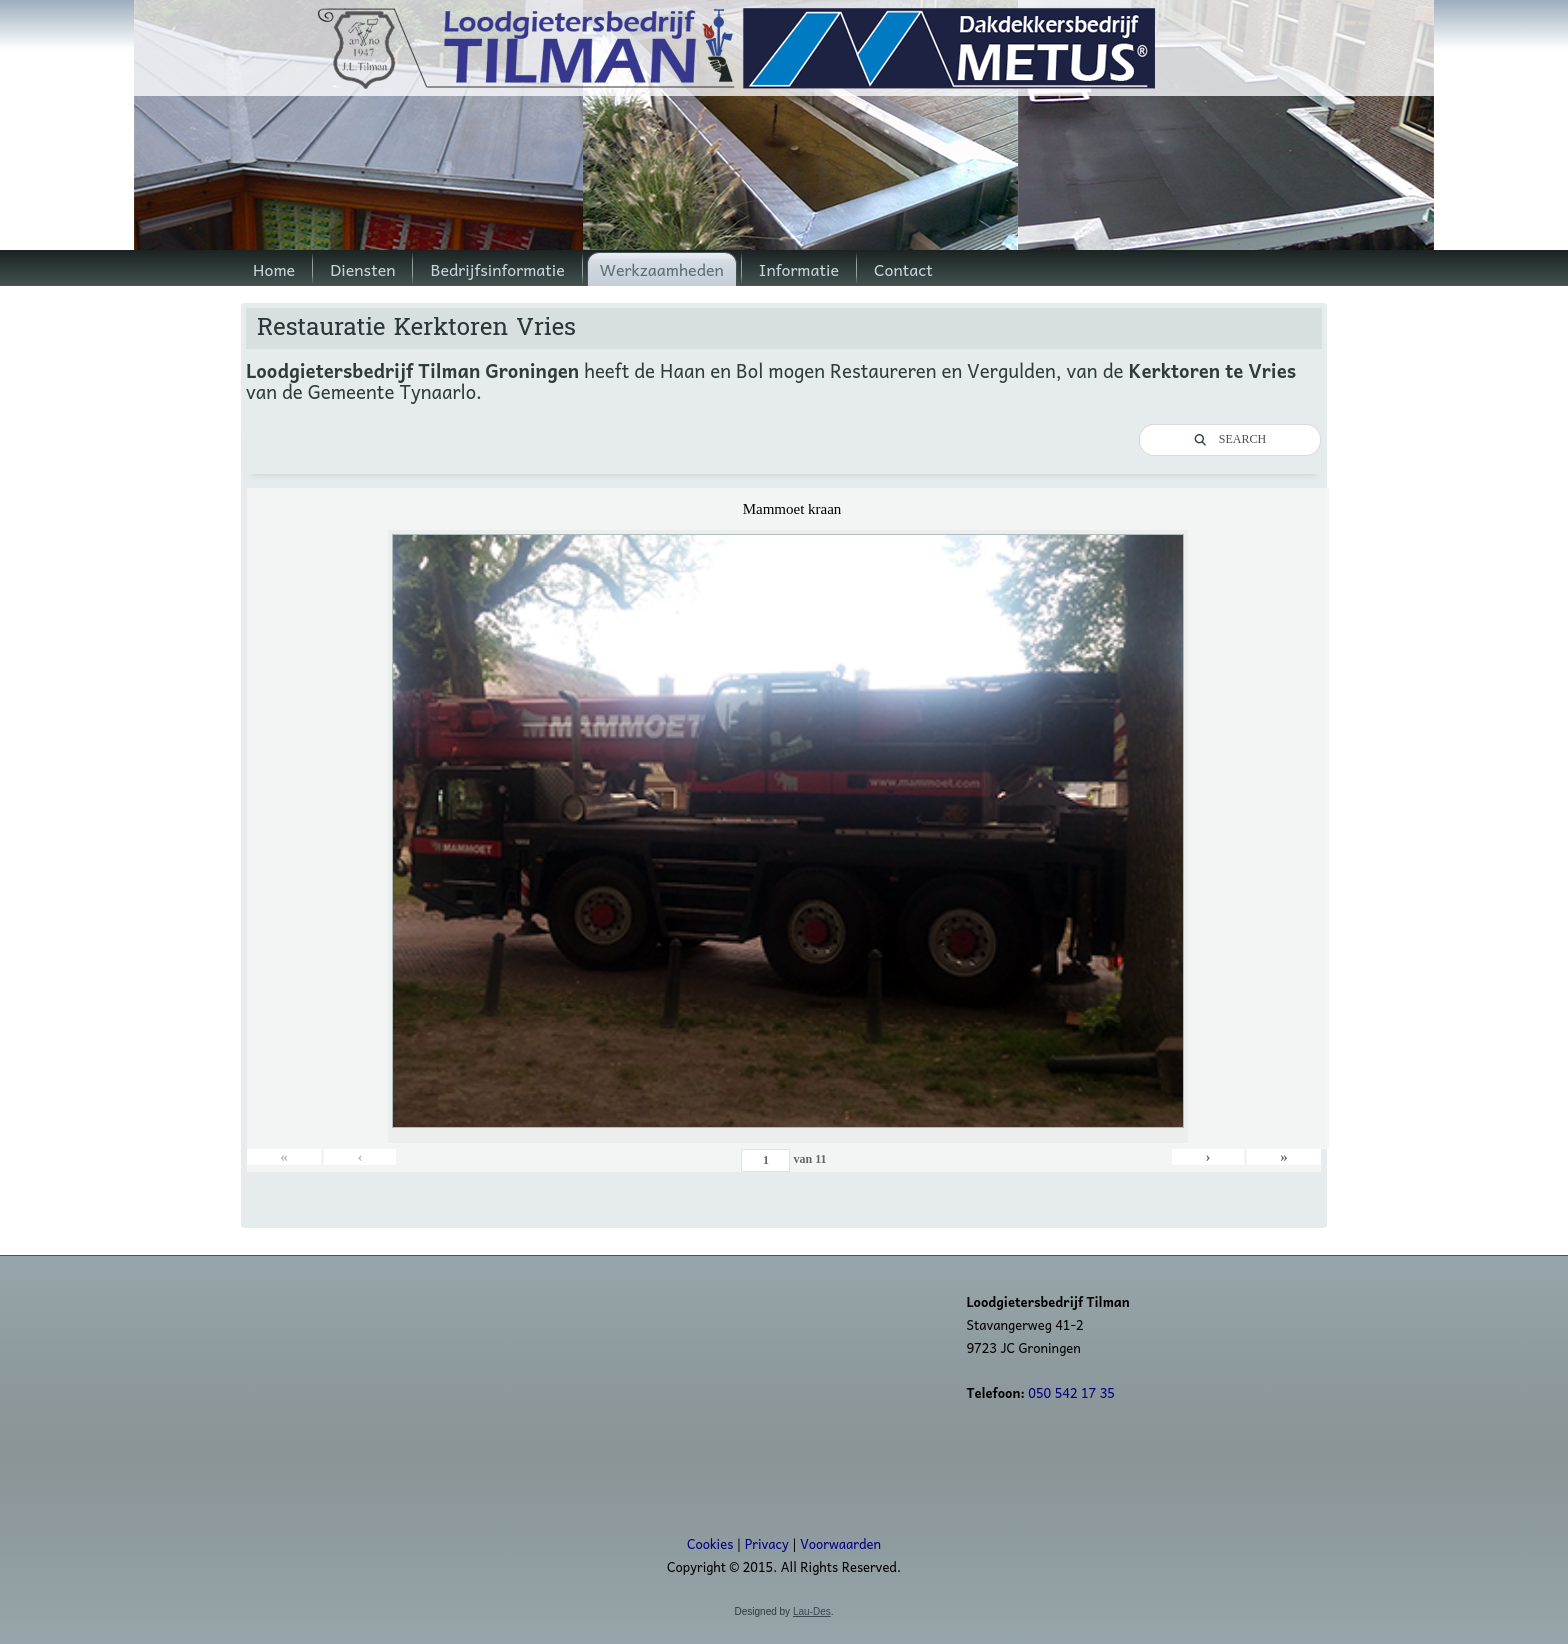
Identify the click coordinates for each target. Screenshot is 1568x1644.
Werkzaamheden (662, 269)
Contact (903, 269)
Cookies (710, 1543)
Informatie (799, 269)
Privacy (767, 1543)
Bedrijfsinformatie (497, 269)
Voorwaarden (840, 1543)
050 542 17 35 (1071, 1392)
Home (274, 269)
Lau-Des (812, 1611)
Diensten (362, 269)
